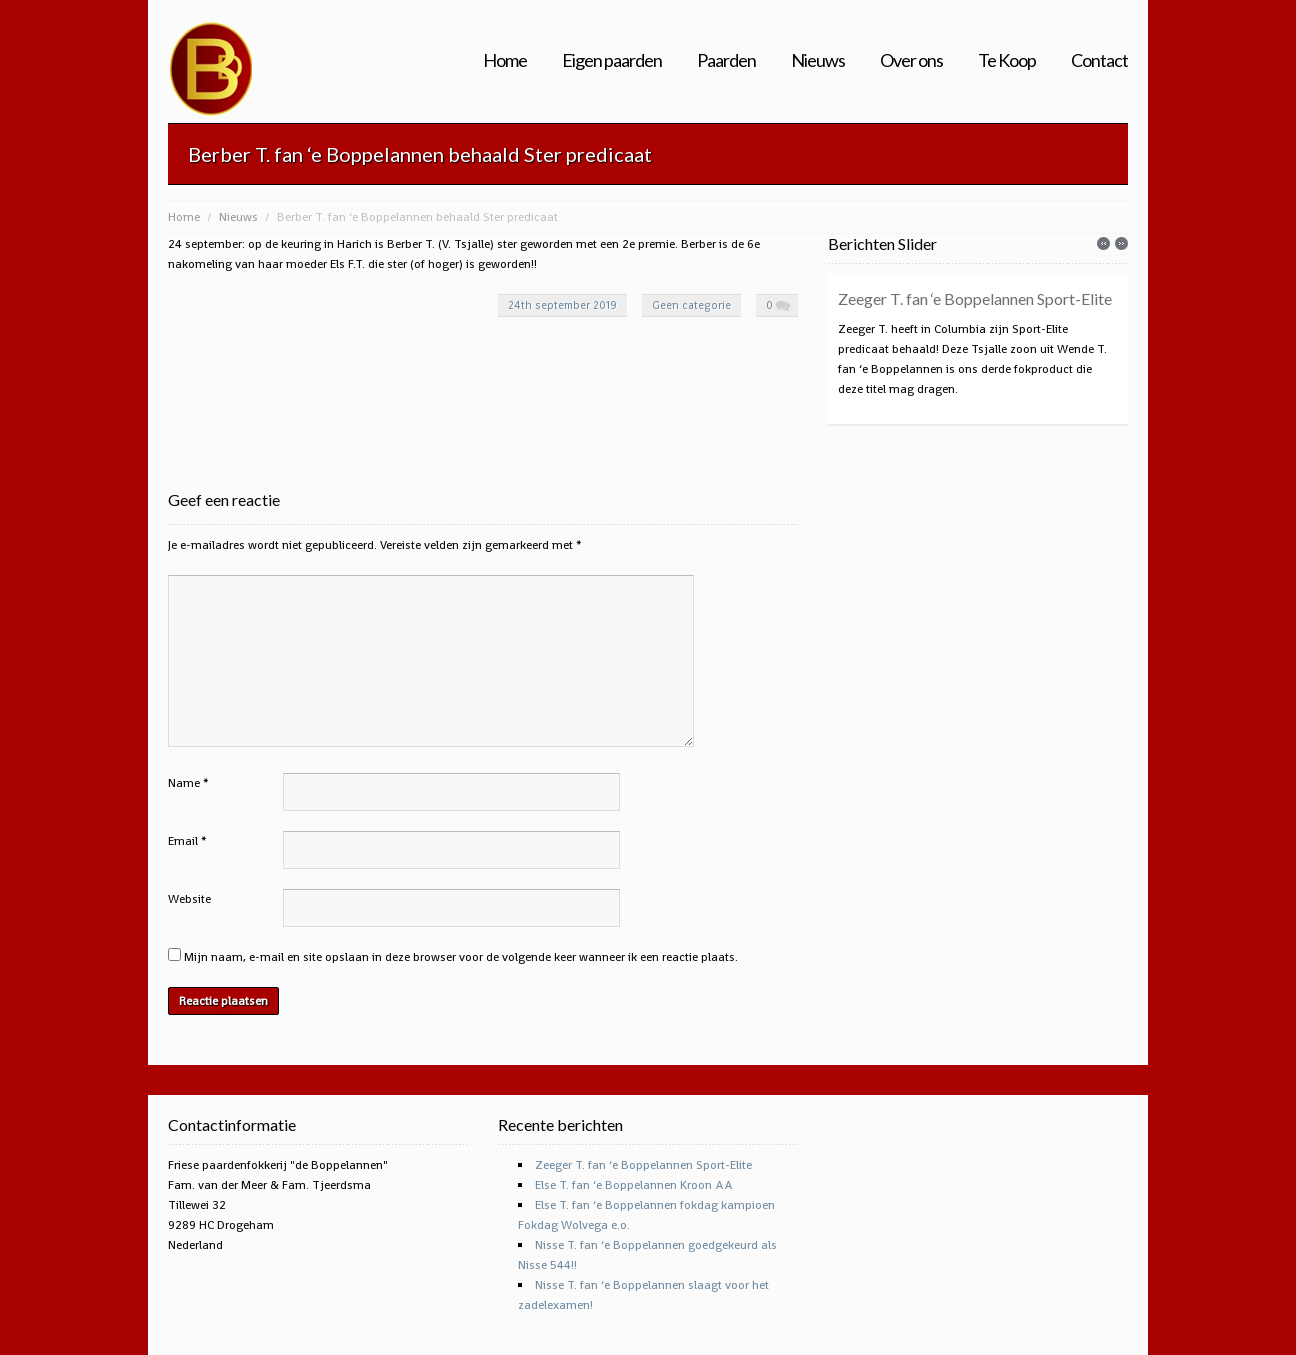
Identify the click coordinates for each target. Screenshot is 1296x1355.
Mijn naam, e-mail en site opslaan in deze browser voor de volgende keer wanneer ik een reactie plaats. (461, 957)
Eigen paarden (612, 60)
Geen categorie (691, 305)
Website (189, 899)
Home (505, 60)
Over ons (911, 60)
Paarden (726, 60)
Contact (1099, 60)
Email (183, 841)
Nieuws (818, 60)
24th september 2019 (562, 305)
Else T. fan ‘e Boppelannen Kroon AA (634, 1185)
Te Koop (1007, 60)
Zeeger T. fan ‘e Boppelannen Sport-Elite (975, 298)
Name (184, 783)
